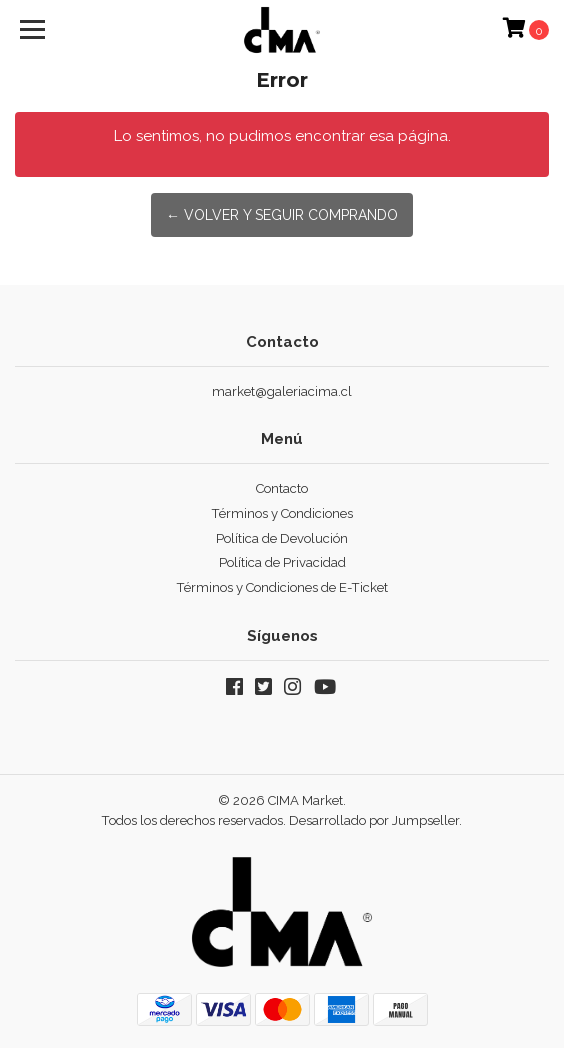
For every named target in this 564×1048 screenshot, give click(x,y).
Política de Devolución (282, 538)
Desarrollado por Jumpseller (374, 820)
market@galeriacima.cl (282, 391)
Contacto (282, 488)
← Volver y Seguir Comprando (282, 215)
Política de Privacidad (282, 562)
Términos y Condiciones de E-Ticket (282, 587)
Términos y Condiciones (282, 513)
